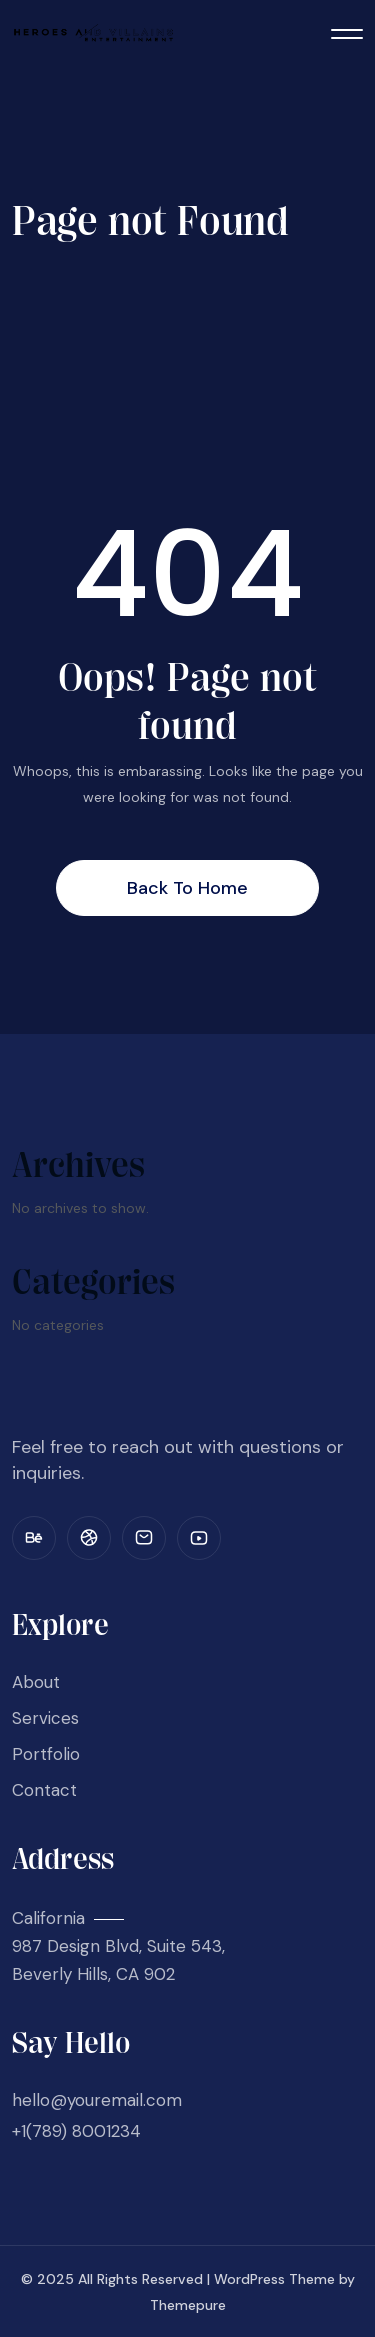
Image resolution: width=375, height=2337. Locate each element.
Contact (44, 1790)
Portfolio (46, 1754)
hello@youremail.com (97, 2100)
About (36, 1682)
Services (45, 1718)
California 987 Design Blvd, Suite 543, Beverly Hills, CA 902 (118, 1946)
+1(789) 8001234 (76, 2131)
